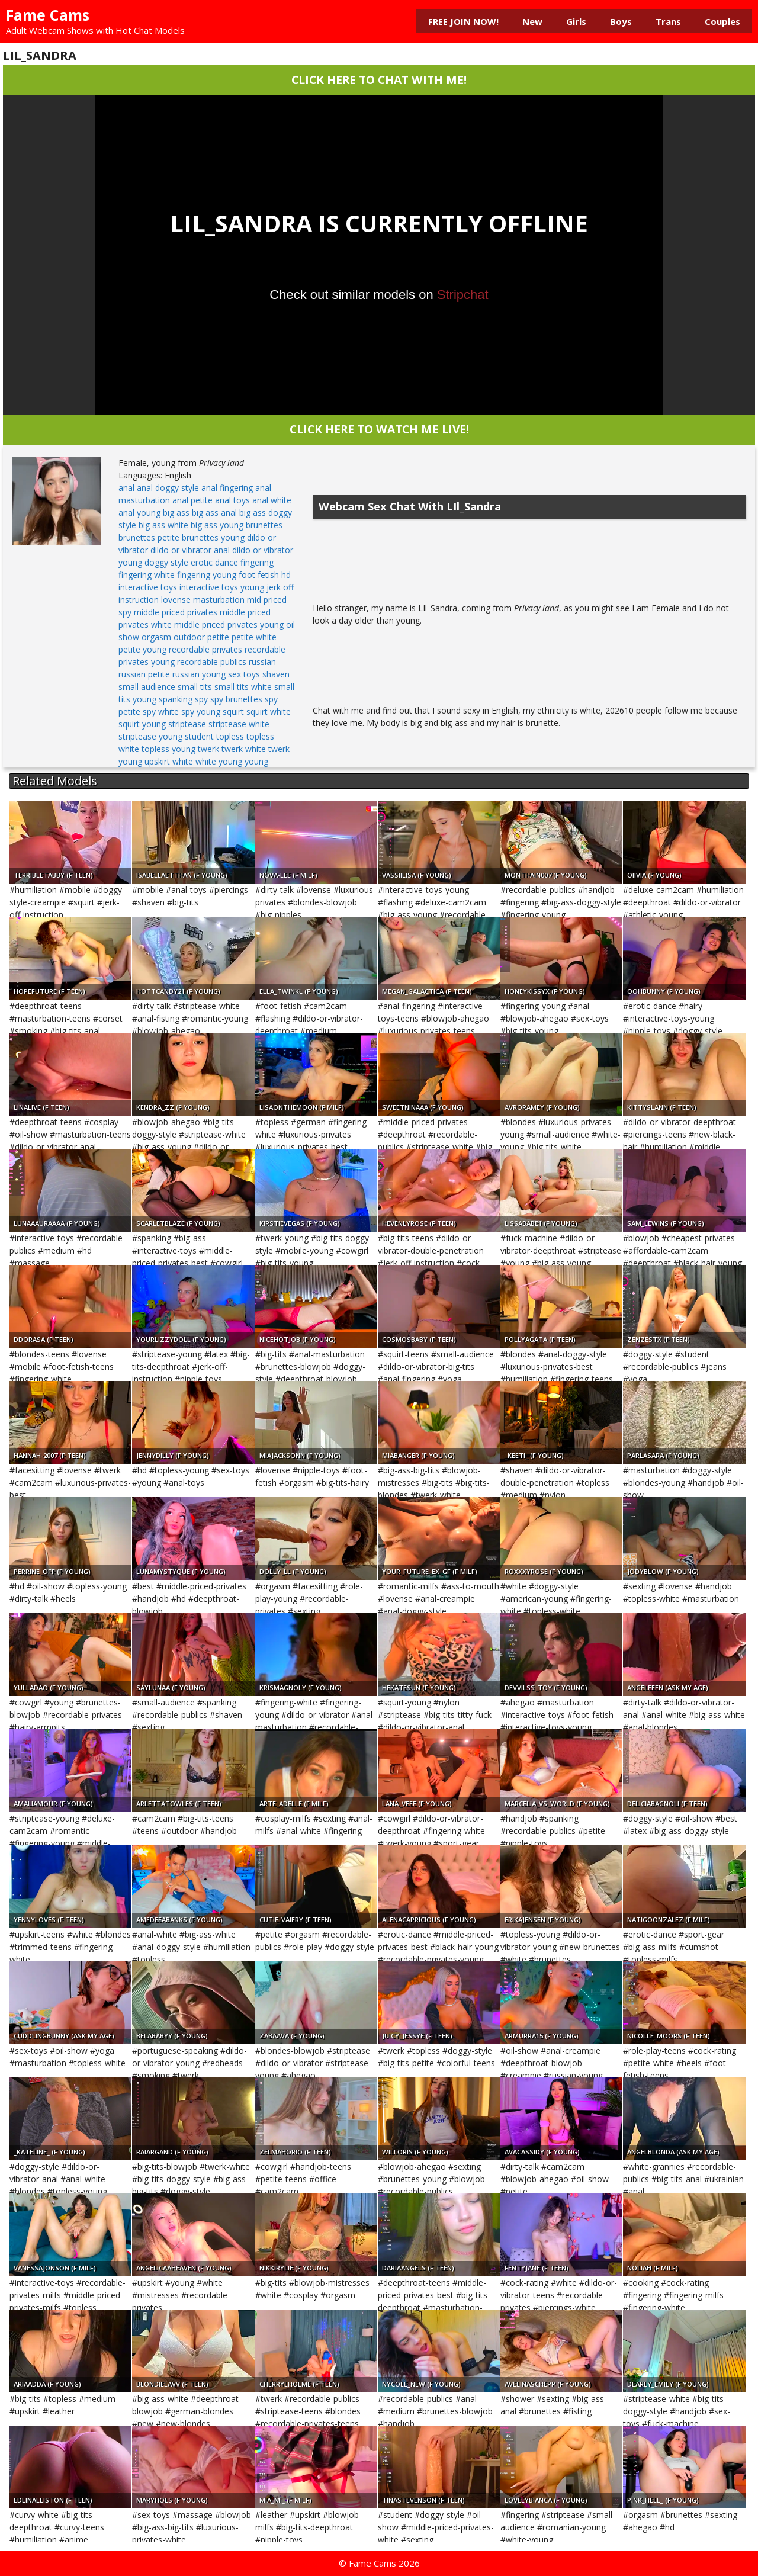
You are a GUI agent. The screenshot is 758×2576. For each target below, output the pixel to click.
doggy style (166, 562)
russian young (199, 674)
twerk (208, 748)
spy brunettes (236, 699)
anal (126, 487)
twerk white (243, 748)
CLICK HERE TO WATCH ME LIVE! (379, 429)
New (532, 21)
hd (286, 574)
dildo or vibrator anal (190, 549)
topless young (168, 748)
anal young (139, 512)
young (256, 761)
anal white (271, 500)
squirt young (142, 724)
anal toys (232, 500)
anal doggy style (168, 487)
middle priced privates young (229, 624)
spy (201, 699)
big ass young (217, 525)
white (182, 761)
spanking (175, 699)
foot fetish (259, 574)
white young (218, 761)
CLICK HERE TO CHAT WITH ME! (379, 80)
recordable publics (211, 661)
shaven (276, 674)
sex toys (244, 674)
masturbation (219, 599)
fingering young (206, 574)
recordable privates (205, 649)
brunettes (264, 525)
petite (218, 637)
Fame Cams (47, 15)
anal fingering (227, 487)
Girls (576, 21)
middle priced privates (175, 612)
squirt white (268, 711)
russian (262, 661)
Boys (621, 21)
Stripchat (463, 294)
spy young (200, 711)
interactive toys (147, 587)
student (199, 736)
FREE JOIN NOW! (463, 21)
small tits (195, 686)
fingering (257, 562)
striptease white (238, 724)
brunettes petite (148, 537)
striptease (187, 724)
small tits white (243, 686)
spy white (161, 711)
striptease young (150, 736)
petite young (142, 649)
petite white (254, 637)
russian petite (144, 674)
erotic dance (214, 562)
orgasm (156, 637)
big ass (176, 512)
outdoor (189, 637)
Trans (668, 21)
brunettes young (213, 537)
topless (230, 736)
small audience (146, 686)
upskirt (157, 761)
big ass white (163, 525)
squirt (233, 711)
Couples (722, 21)
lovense (176, 599)
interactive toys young (221, 587)
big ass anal (214, 512)
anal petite (192, 500)
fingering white (146, 574)
